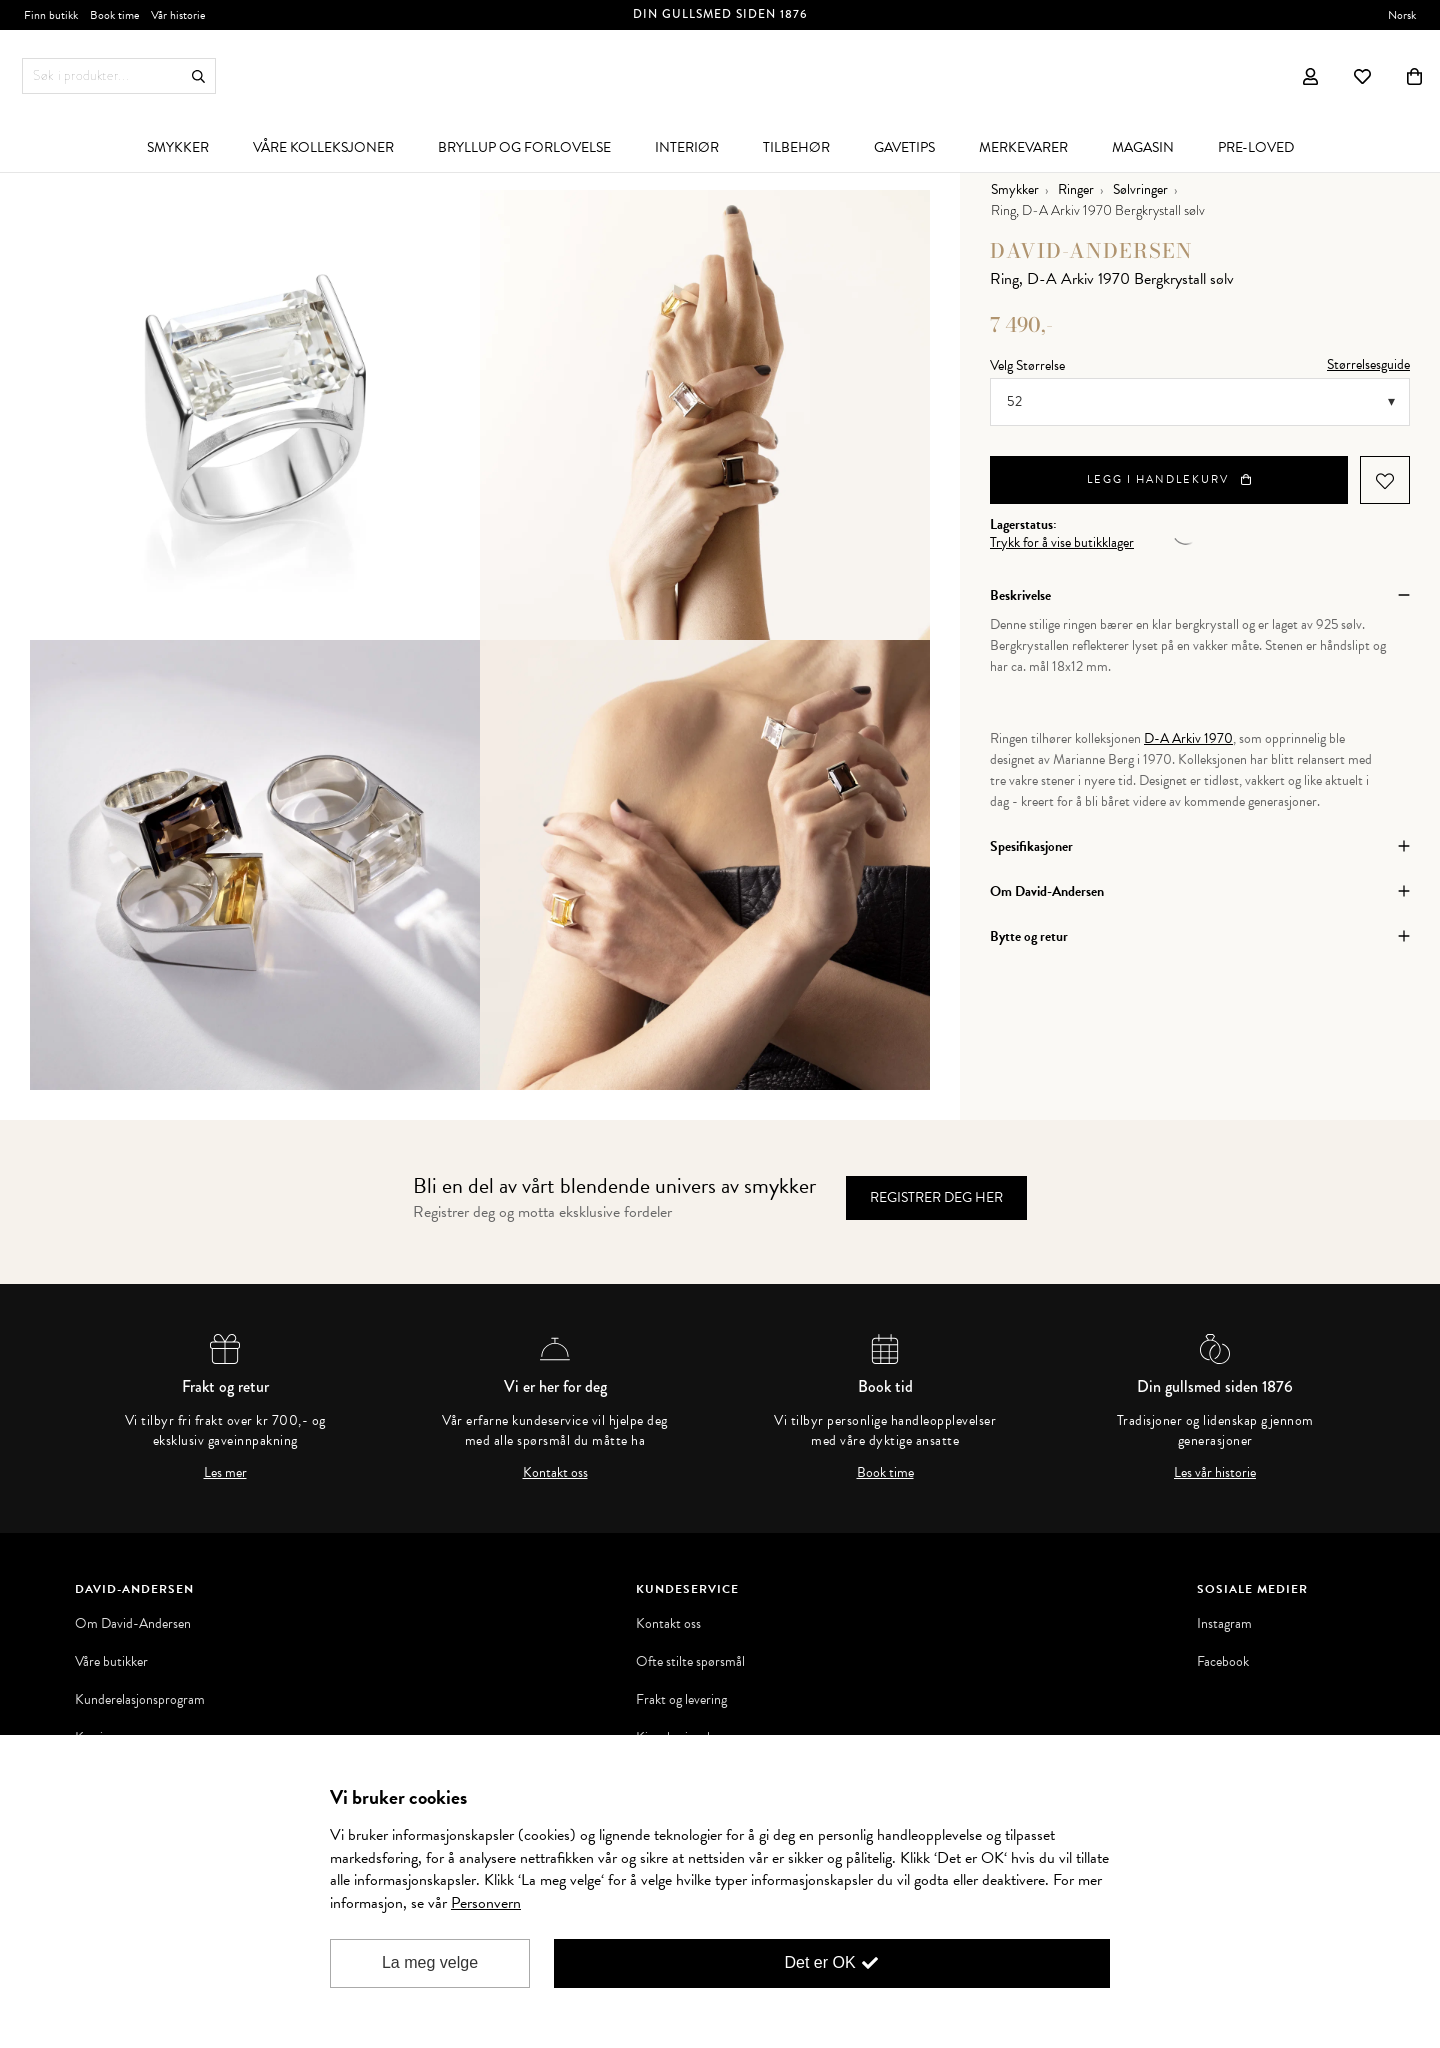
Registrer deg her (936, 1197)
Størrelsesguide (1368, 364)
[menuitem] (178, 147)
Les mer (225, 1473)
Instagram (1224, 1624)
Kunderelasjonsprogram (140, 1700)
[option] (255, 415)
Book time (885, 1473)
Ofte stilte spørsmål (690, 1662)
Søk (198, 76)
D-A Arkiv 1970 (1188, 738)
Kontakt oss (555, 1473)
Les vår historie (1215, 1473)
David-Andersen (1091, 250)
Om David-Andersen (133, 1624)
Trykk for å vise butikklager (1062, 543)
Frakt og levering (681, 1700)
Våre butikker (111, 1662)
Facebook (1223, 1662)
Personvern (486, 1903)
